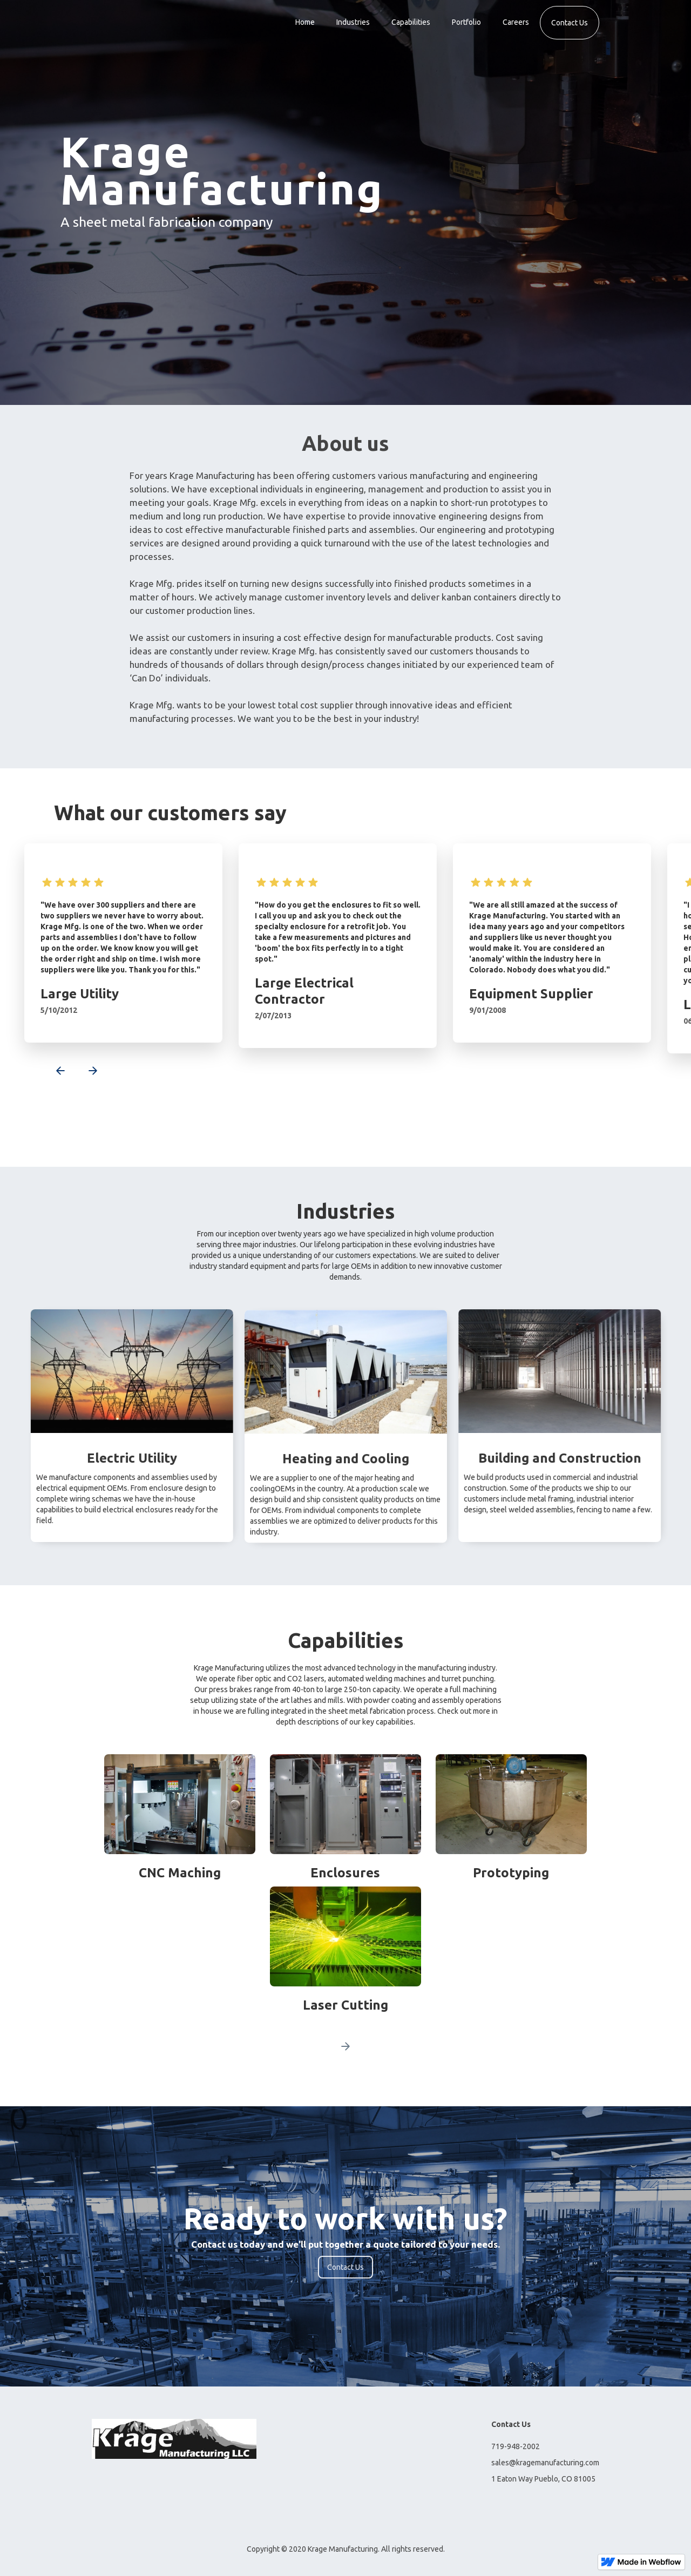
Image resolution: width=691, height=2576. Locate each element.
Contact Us (569, 22)
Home (305, 22)
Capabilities (410, 22)
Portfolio (466, 22)
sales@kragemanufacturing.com (545, 2462)
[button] (54, 1072)
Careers (516, 22)
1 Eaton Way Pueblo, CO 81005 (543, 2478)
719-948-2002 (515, 2446)
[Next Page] (345, 2046)
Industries (353, 22)
